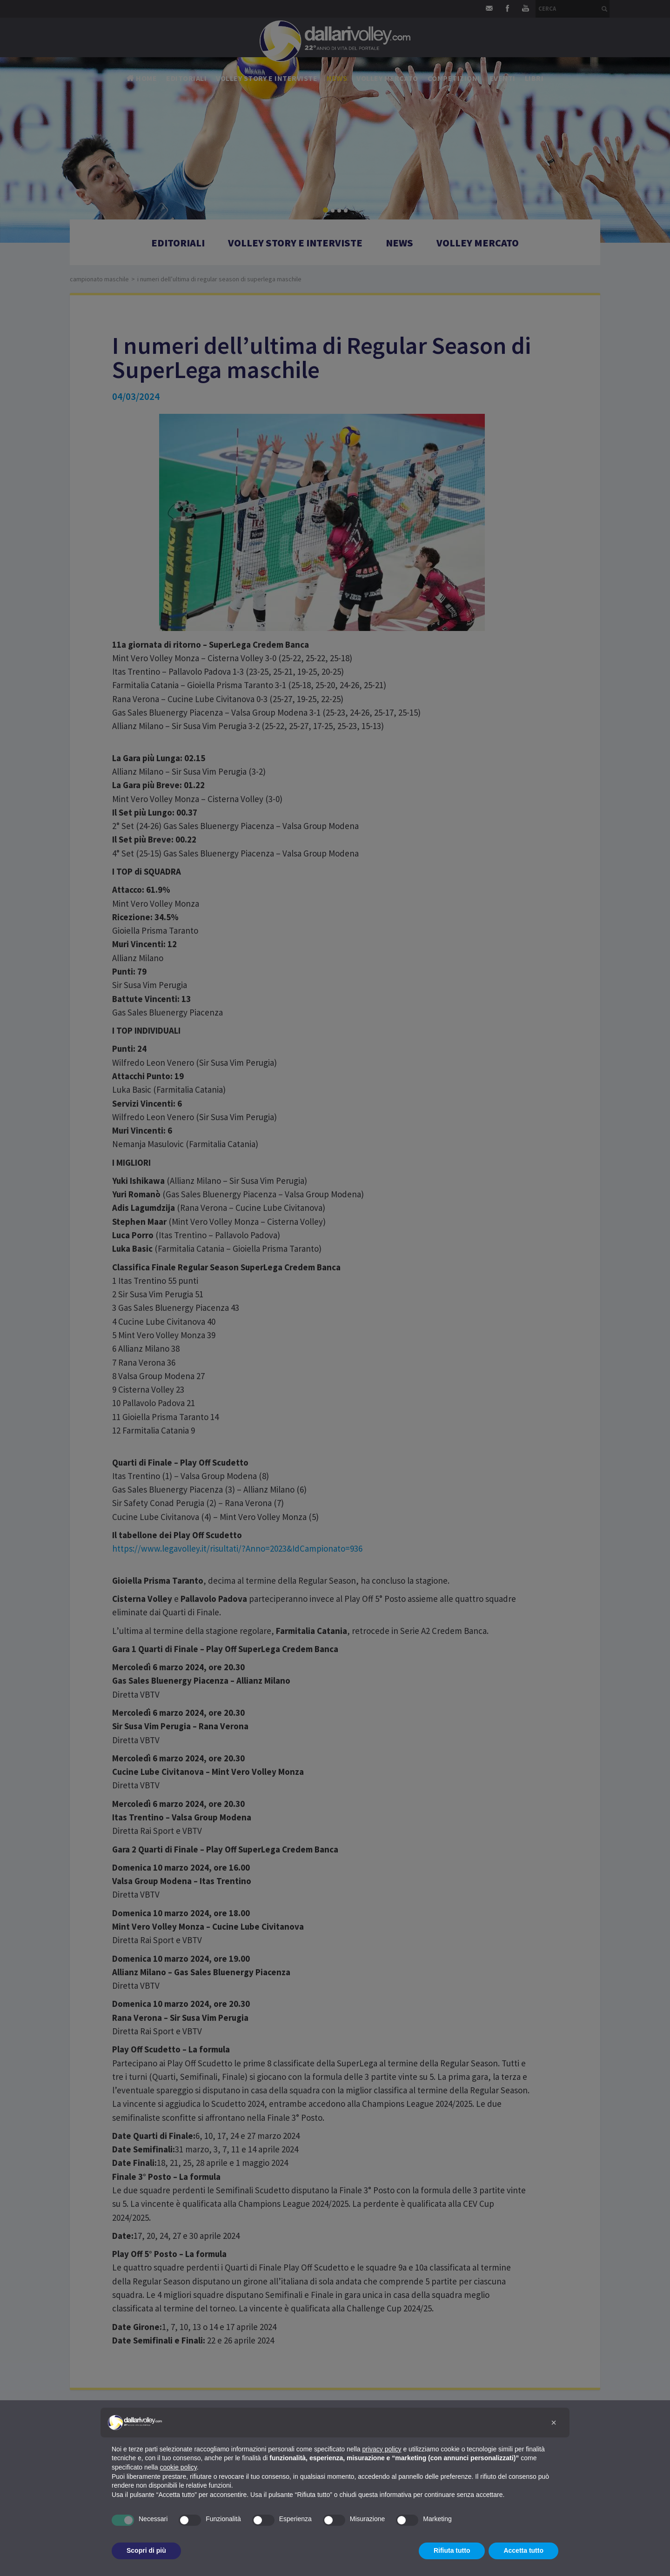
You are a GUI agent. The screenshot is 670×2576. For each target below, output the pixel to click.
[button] (553, 2422)
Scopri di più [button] (146, 2550)
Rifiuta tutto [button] (452, 2550)
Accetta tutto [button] (523, 2550)
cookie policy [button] (178, 2467)
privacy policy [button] (382, 2449)
